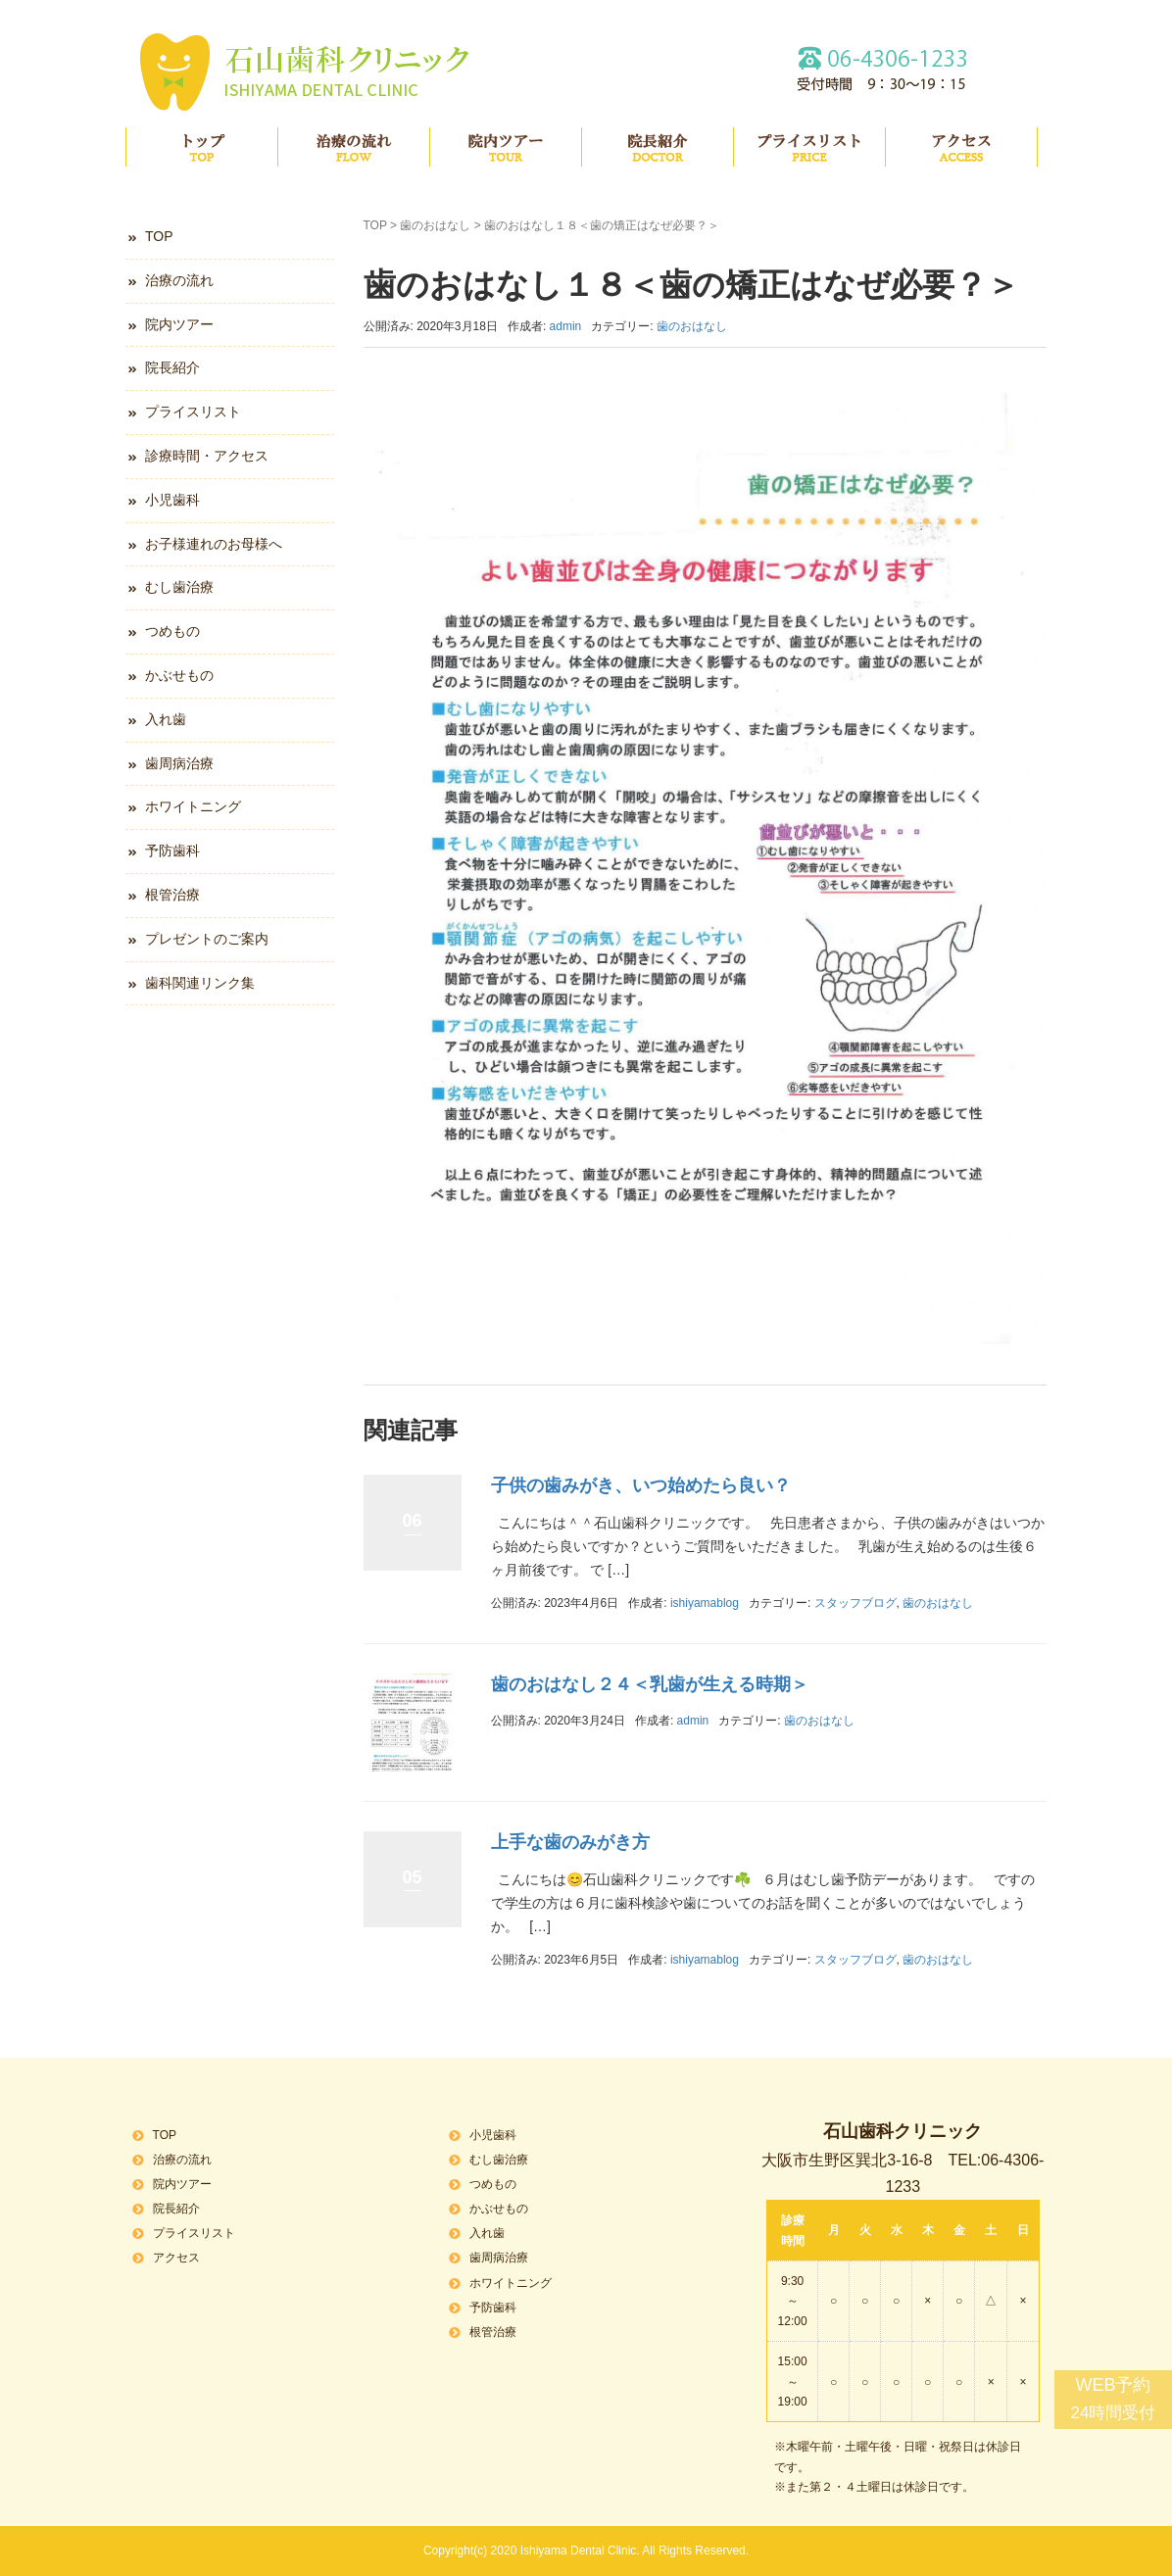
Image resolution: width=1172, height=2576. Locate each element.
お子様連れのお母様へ (213, 544)
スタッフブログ (855, 1603)
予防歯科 (172, 850)
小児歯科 (172, 500)
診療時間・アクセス (207, 455)
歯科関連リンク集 (200, 983)
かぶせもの (179, 675)
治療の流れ (353, 147)
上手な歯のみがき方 (570, 1842)
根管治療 (172, 894)
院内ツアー (505, 147)
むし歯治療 (179, 587)
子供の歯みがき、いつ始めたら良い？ (641, 1485)
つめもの (172, 631)
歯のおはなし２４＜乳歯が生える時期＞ (649, 1684)
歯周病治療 (179, 763)
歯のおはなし (435, 225)
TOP (201, 147)
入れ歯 (165, 719)
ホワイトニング (193, 806)
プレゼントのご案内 (207, 939)
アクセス (961, 147)
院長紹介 (657, 147)
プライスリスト (809, 147)
